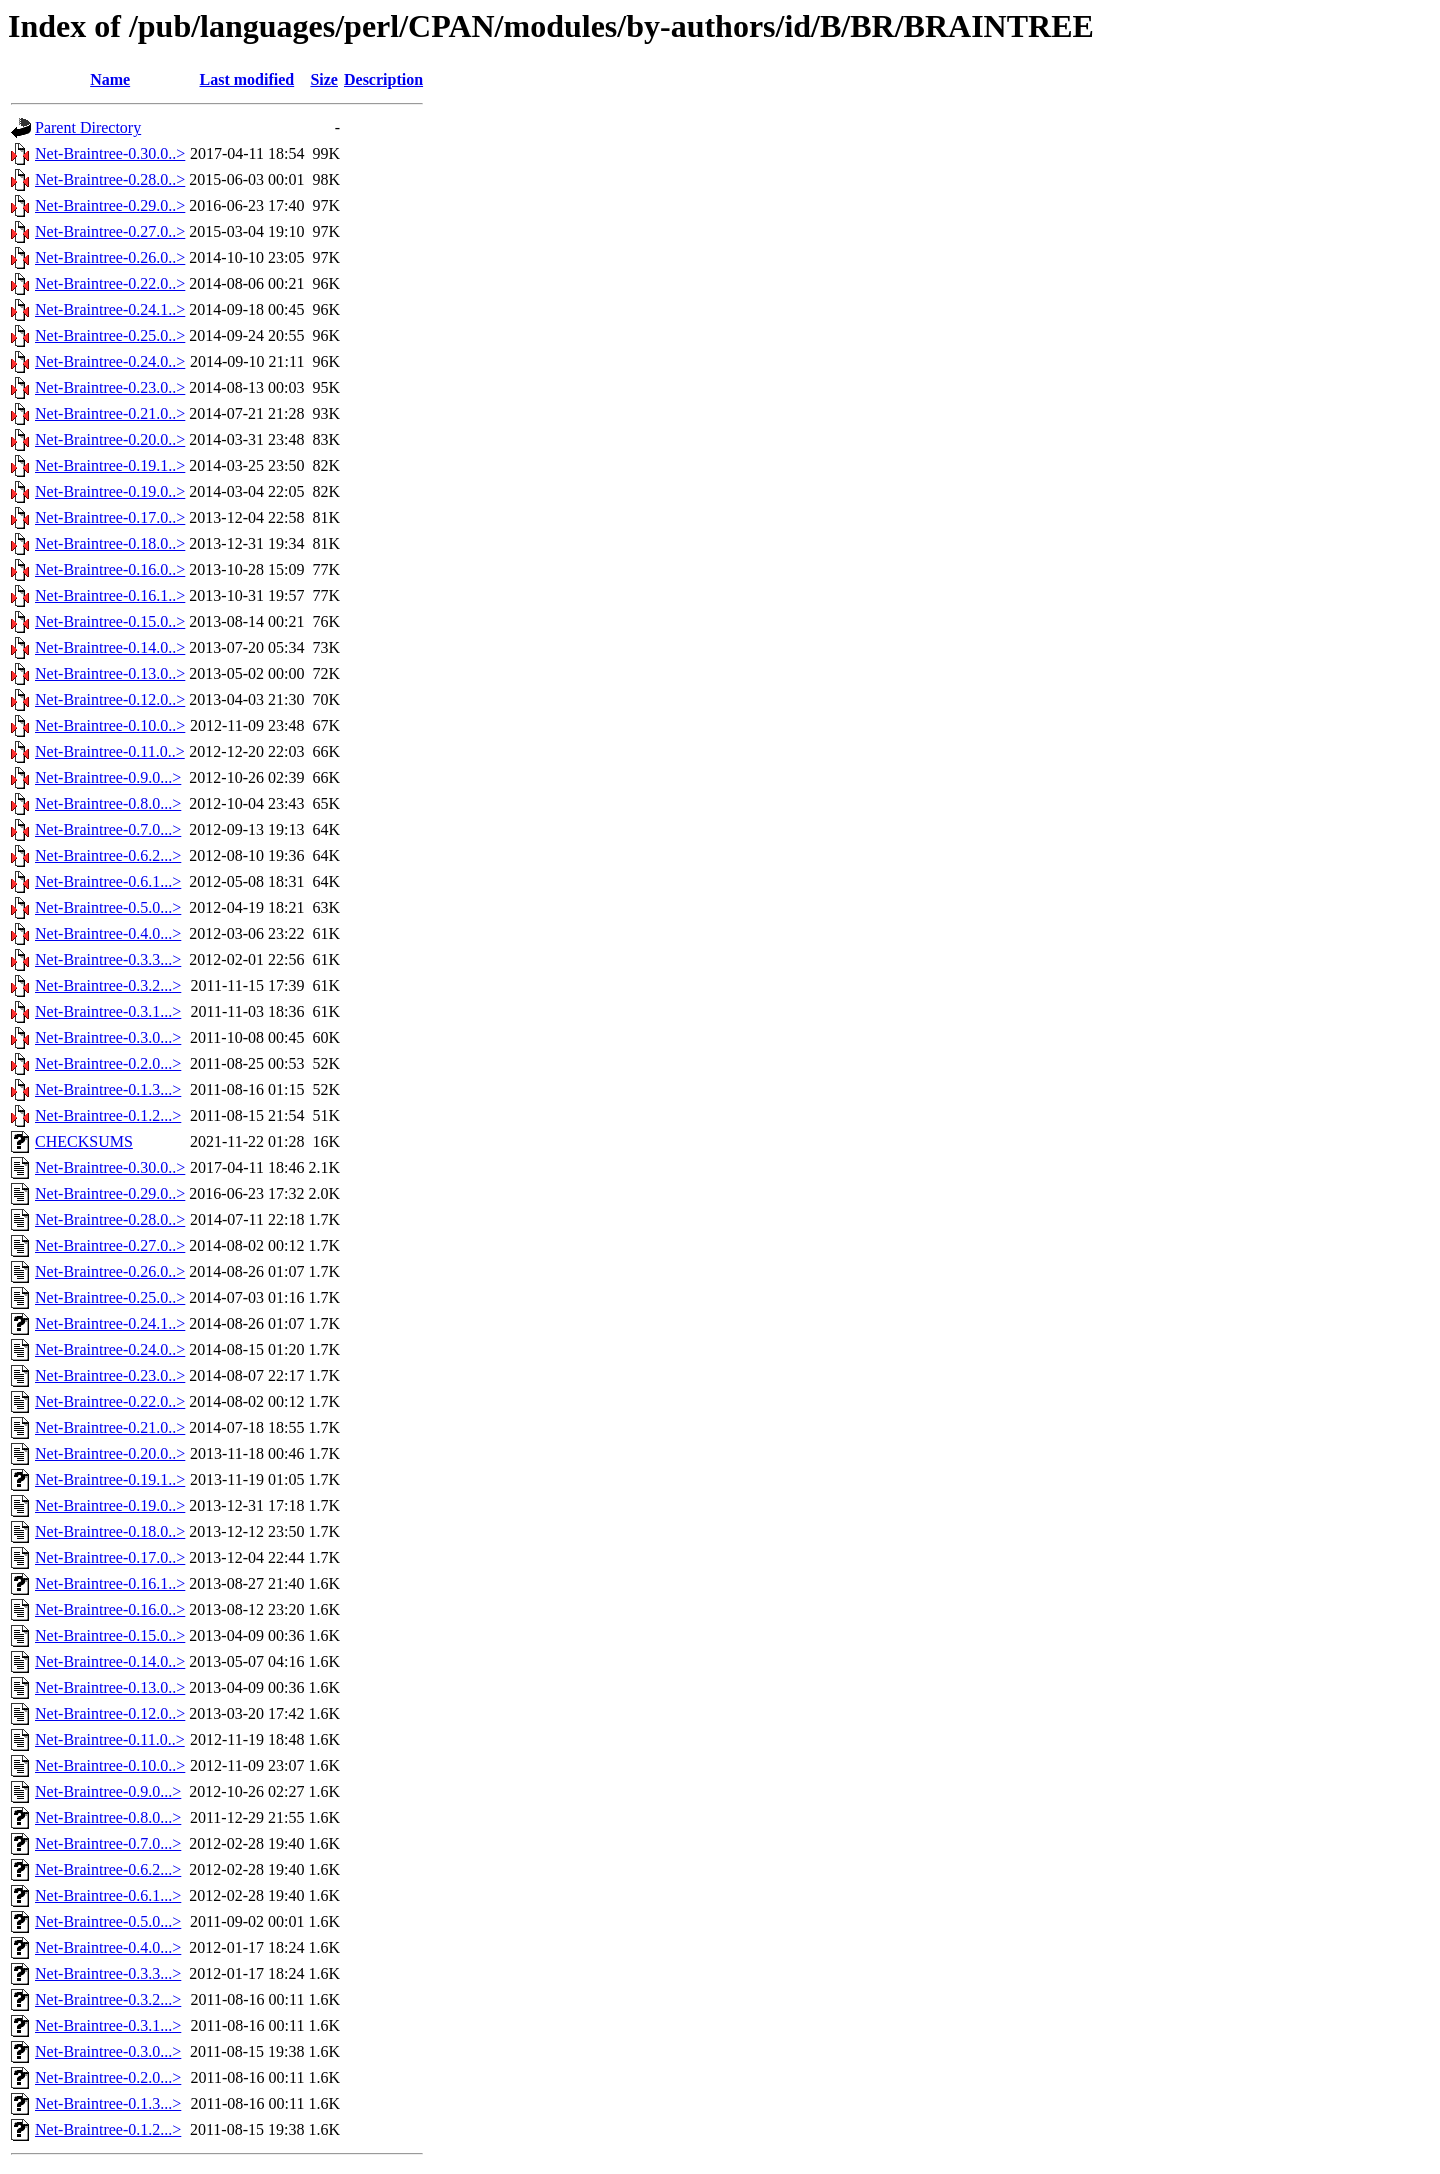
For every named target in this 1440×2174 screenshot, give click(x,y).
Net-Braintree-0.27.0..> (110, 231)
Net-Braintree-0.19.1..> (110, 465)
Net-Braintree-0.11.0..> (110, 751)
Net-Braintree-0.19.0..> (110, 491)
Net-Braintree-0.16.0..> (110, 569)
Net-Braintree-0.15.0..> (110, 621)
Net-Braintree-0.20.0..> (110, 439)
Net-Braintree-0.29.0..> (110, 205)
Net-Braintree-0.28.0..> (110, 179)
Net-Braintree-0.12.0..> (110, 699)
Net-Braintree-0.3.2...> (108, 985)
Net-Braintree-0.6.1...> (108, 881)
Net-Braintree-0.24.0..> (110, 361)
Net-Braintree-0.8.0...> (108, 803)
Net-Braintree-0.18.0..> (110, 543)
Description (383, 79)
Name (110, 79)
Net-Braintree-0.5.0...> (108, 907)
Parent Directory (88, 127)
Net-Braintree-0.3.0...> (108, 1037)
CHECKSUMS (84, 1141)
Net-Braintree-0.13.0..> (110, 673)
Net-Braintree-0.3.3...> (108, 959)
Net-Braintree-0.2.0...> (108, 1063)
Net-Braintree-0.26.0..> (110, 257)
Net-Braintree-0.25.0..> (110, 335)
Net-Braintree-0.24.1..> (110, 309)
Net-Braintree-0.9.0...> (108, 777)
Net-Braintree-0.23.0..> (110, 387)
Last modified (247, 79)
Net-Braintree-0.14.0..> (110, 647)
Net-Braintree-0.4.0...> (108, 933)
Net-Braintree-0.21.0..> (110, 413)
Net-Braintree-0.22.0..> (110, 283)
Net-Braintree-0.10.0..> (110, 725)
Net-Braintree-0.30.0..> (110, 153)
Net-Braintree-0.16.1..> (110, 595)
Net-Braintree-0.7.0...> (108, 829)
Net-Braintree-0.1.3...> (108, 1089)
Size (324, 79)
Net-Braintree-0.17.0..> (110, 517)
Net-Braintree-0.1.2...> (108, 1115)
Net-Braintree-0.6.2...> (108, 855)
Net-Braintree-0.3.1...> (108, 1011)
